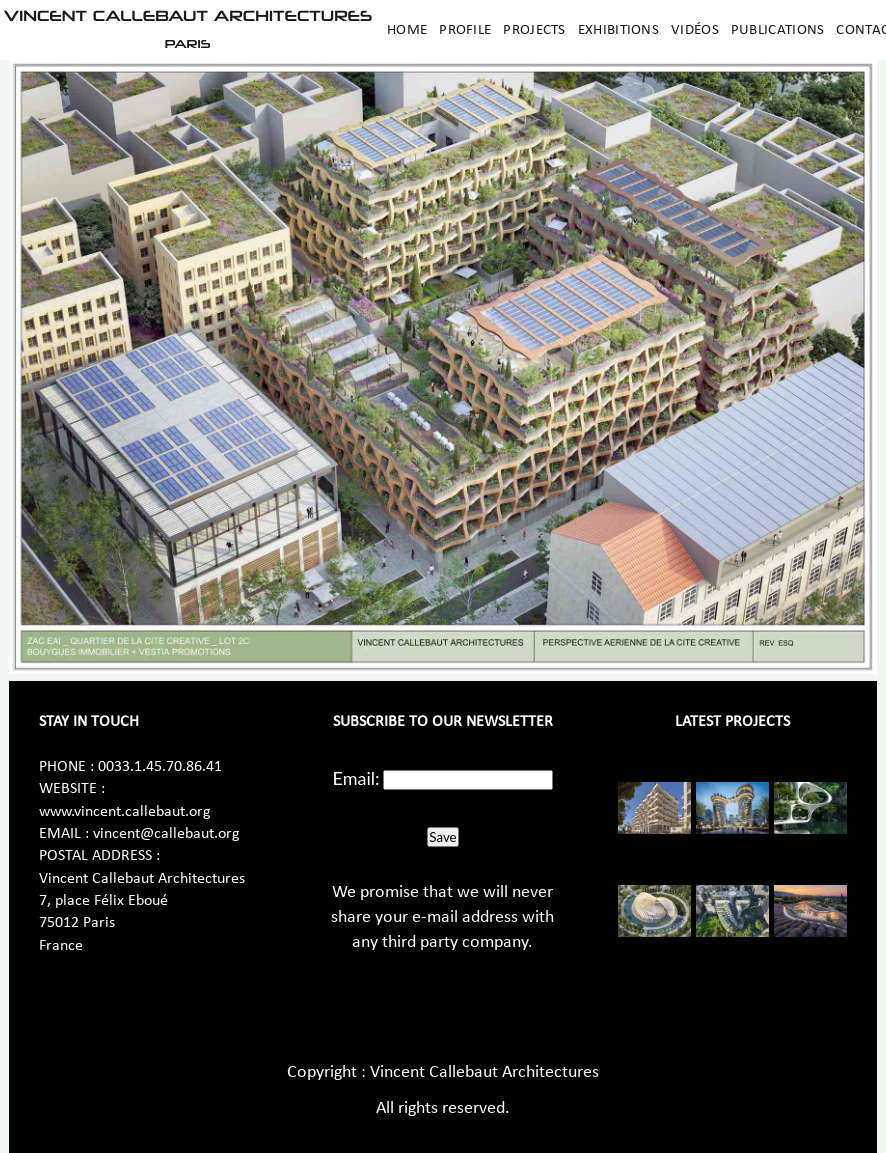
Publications (778, 30)
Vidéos (695, 30)
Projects (534, 30)
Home (407, 30)
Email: (356, 778)
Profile (465, 30)
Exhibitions (618, 30)
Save (442, 837)
